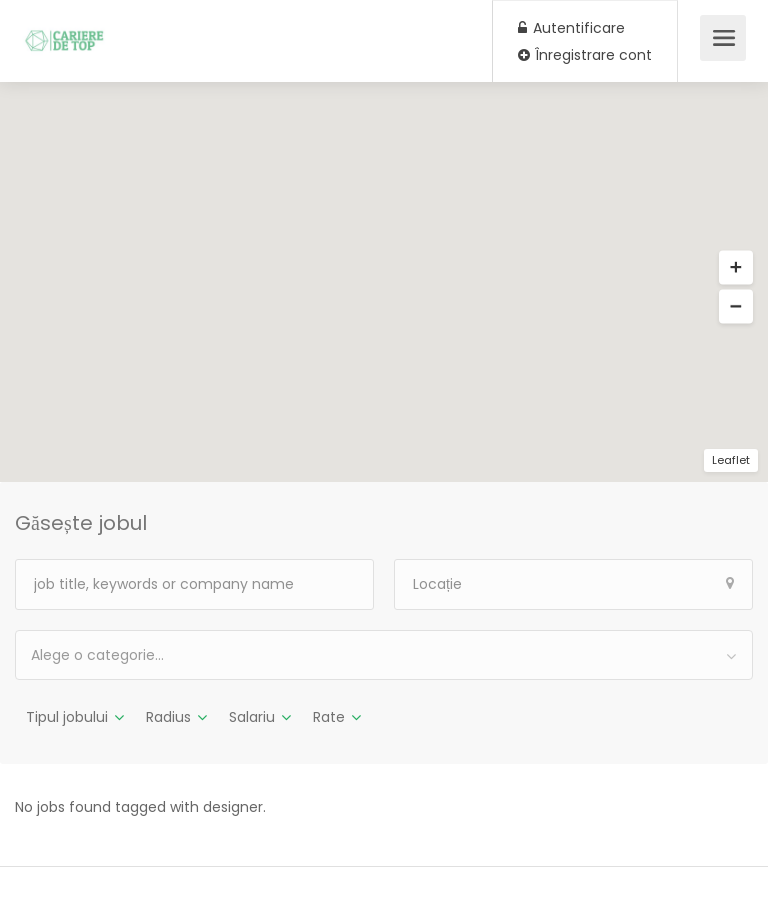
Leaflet (731, 460)
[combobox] (384, 655)
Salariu (252, 717)
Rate (329, 717)
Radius (168, 717)
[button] (736, 268)
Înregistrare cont (585, 55)
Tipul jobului (67, 717)
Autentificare (571, 28)
